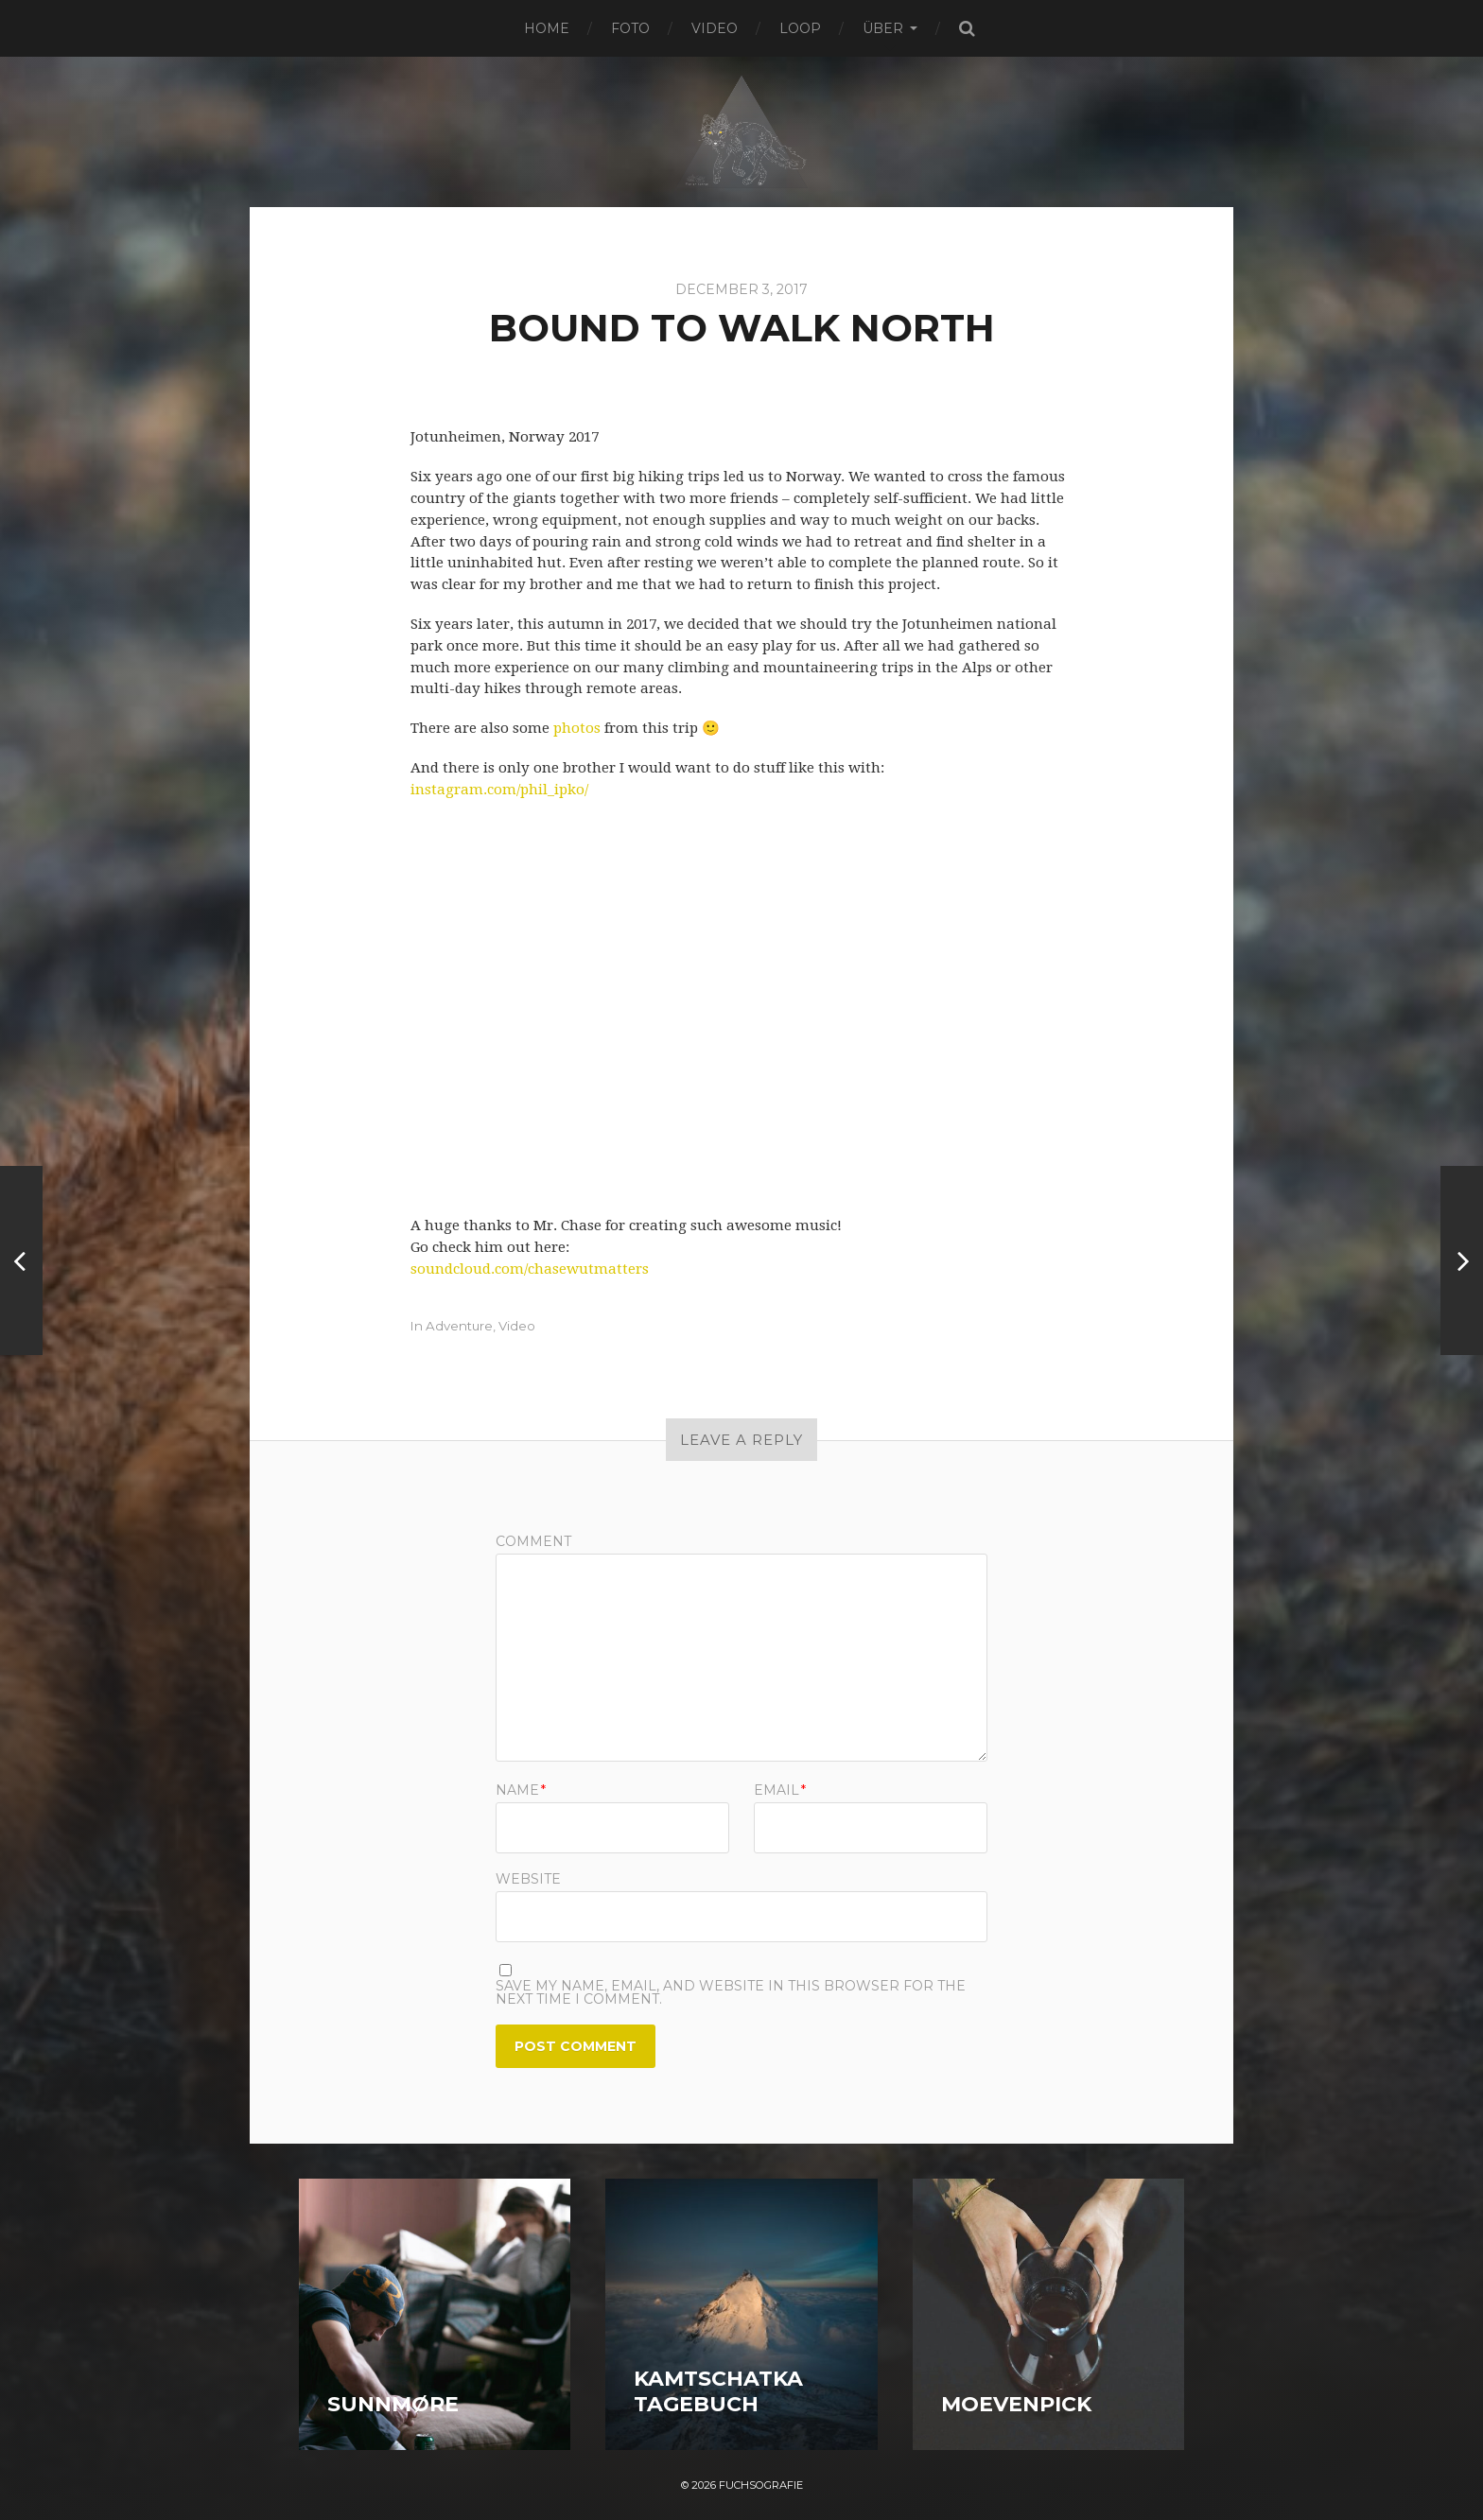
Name (521, 1790)
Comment (533, 1541)
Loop (800, 28)
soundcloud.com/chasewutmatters (529, 1268)
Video (714, 28)
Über (883, 28)
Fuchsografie (761, 2485)
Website (528, 1878)
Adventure (459, 1325)
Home (546, 28)
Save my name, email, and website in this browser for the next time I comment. (731, 1992)
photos (577, 728)
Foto (630, 28)
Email (780, 1790)
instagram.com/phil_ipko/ (499, 789)
